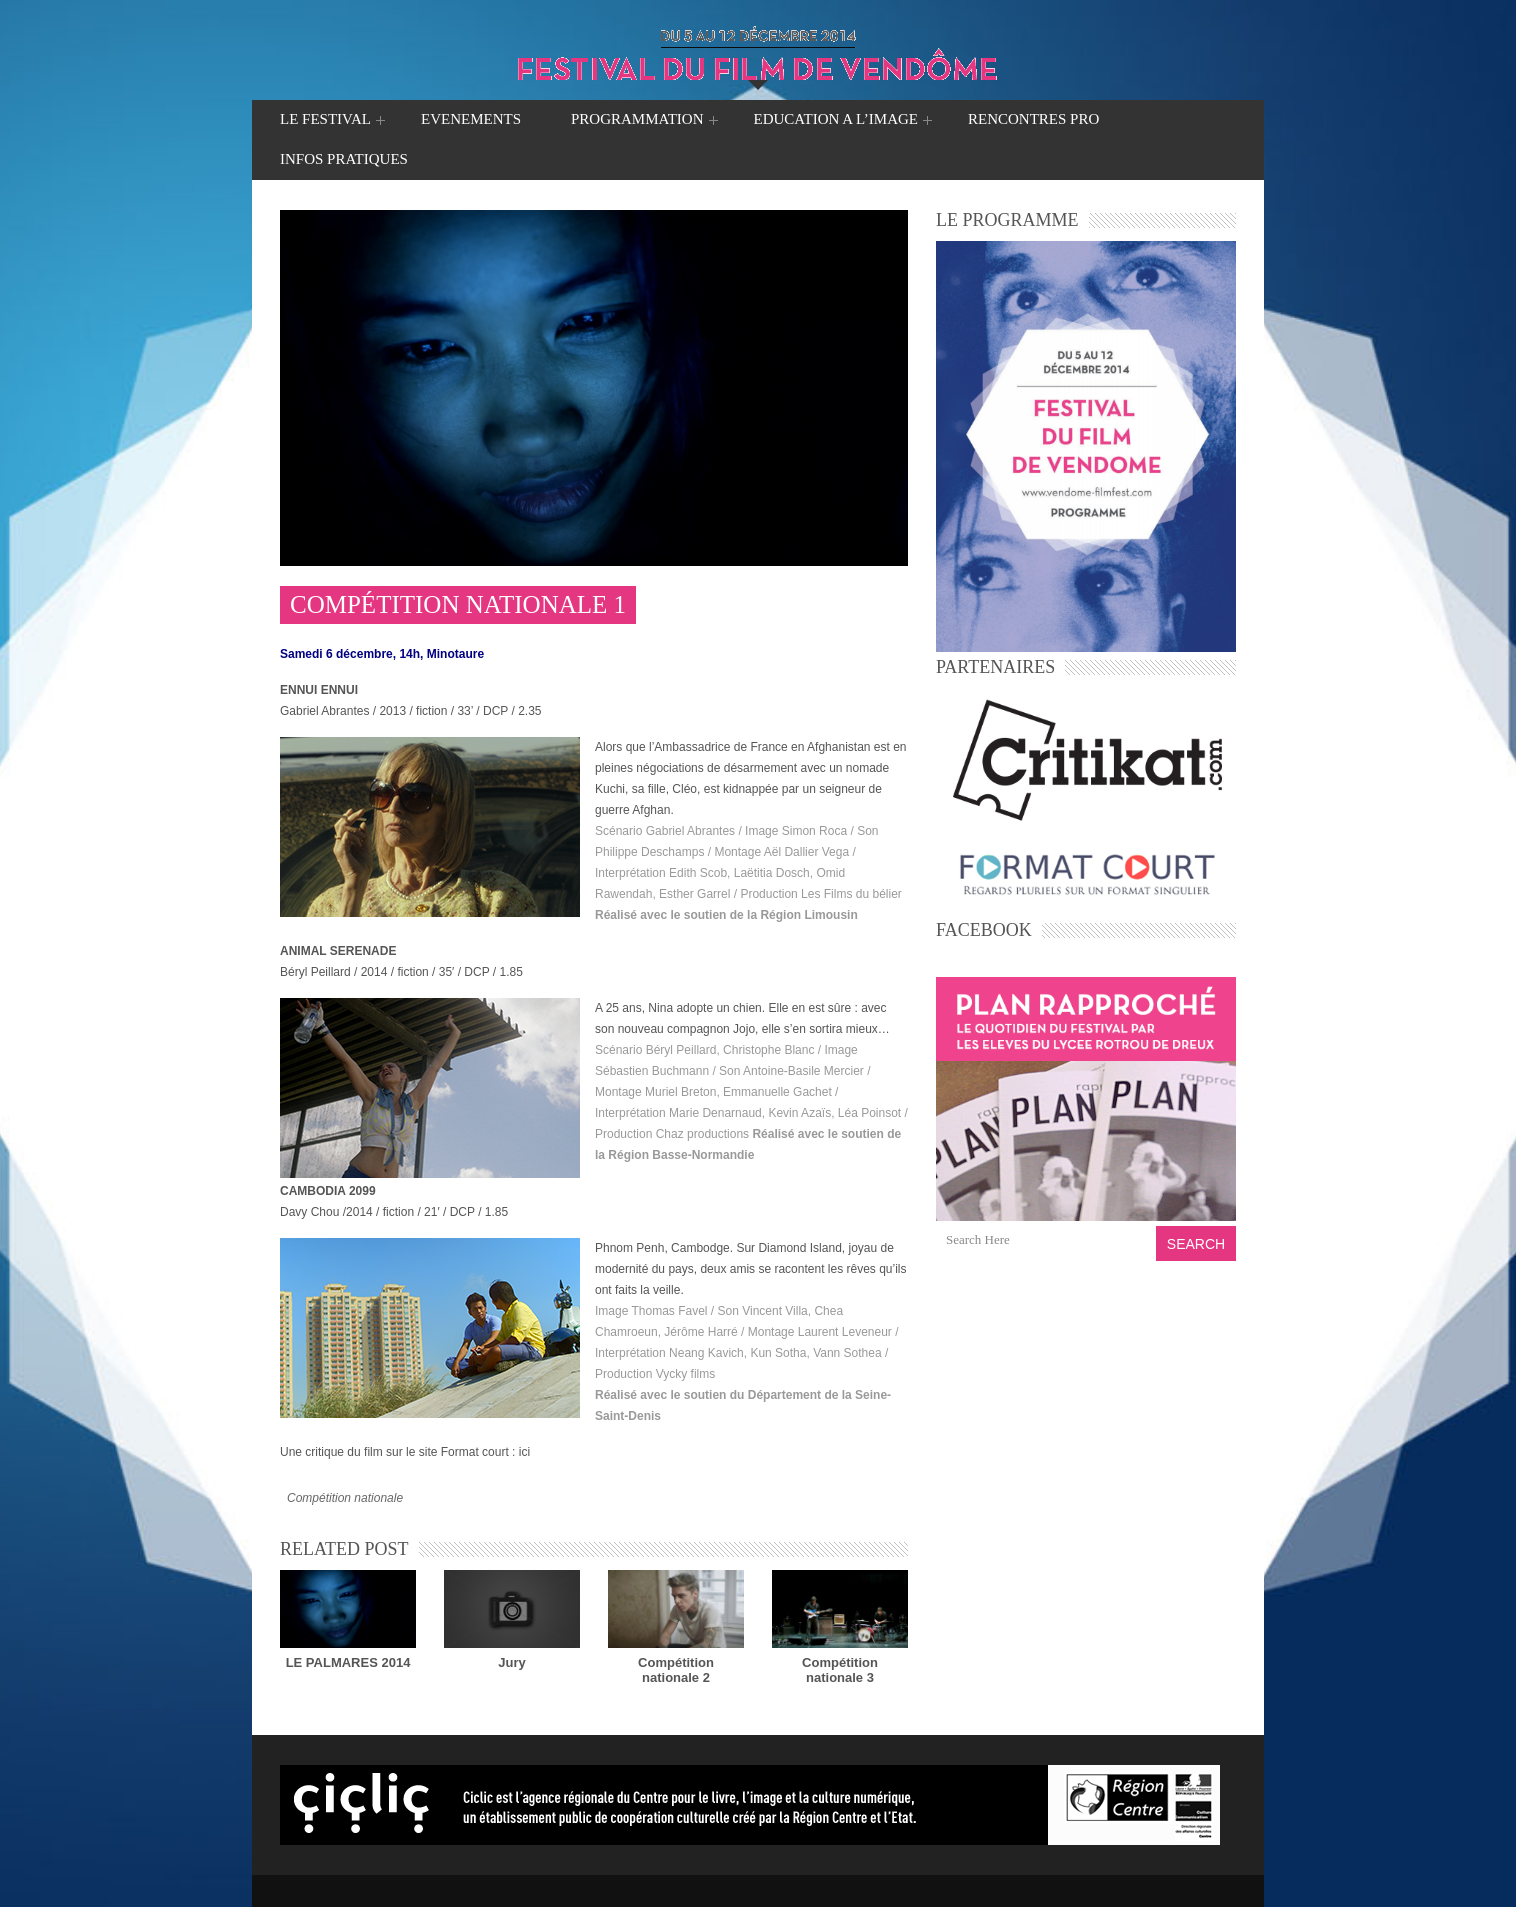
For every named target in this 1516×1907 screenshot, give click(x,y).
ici (524, 1452)
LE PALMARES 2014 (348, 1662)
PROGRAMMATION (637, 121)
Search (1196, 1244)
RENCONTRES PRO (1033, 119)
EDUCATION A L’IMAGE (836, 121)
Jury (511, 1662)
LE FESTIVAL (325, 121)
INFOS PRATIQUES (344, 159)
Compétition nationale (345, 1498)
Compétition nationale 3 (840, 1670)
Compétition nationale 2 (676, 1670)
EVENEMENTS (471, 119)
